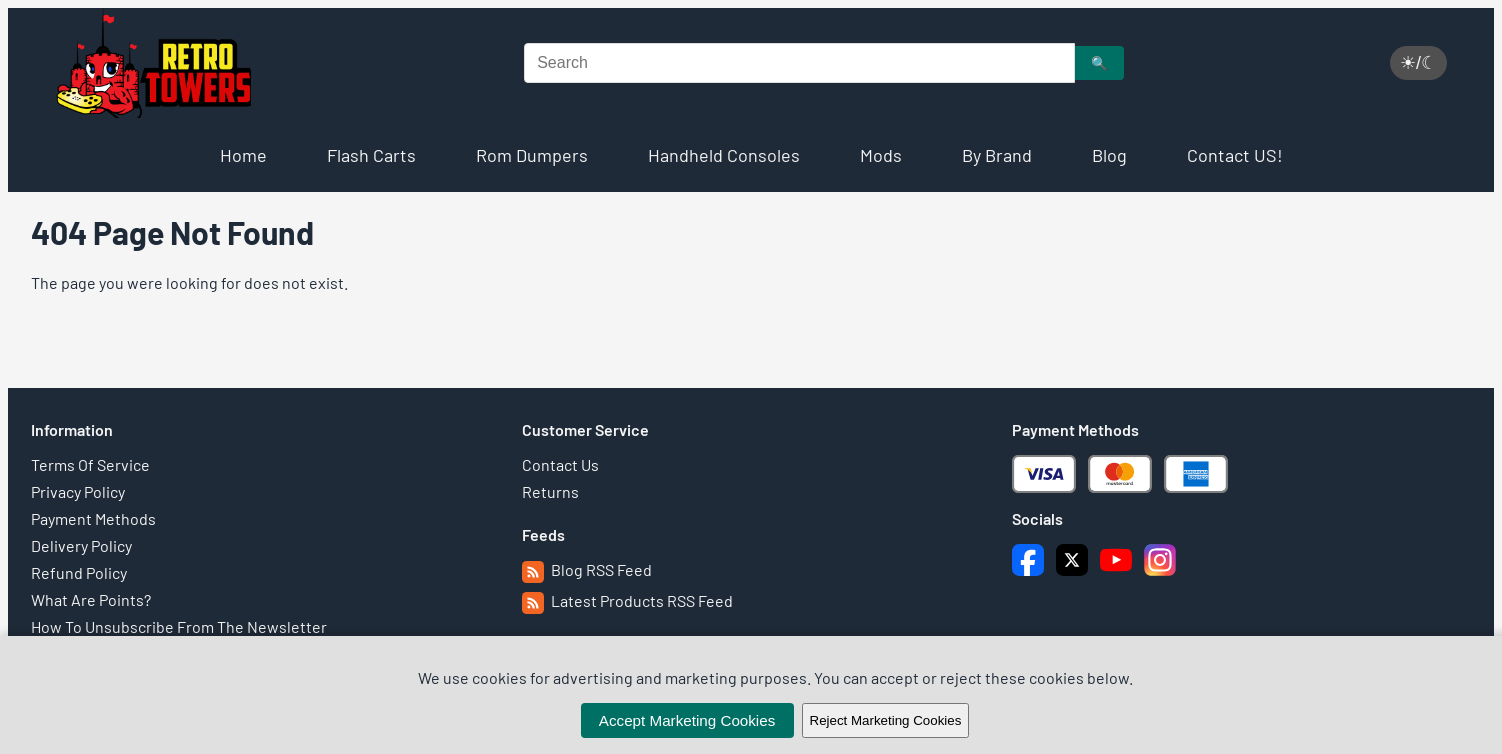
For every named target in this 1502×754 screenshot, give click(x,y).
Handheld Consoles (724, 155)
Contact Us (560, 464)
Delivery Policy (81, 545)
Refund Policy (79, 572)
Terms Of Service (90, 464)
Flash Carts (371, 155)
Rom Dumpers (532, 155)
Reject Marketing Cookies (886, 720)
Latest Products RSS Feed (627, 600)
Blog (1109, 155)
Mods (881, 155)
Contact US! (1235, 155)
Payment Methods (93, 518)
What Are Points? (91, 599)
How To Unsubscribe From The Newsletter (179, 626)
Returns (550, 491)
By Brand (997, 155)
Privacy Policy (78, 491)
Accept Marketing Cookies (687, 720)
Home (243, 155)
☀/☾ (1418, 63)
